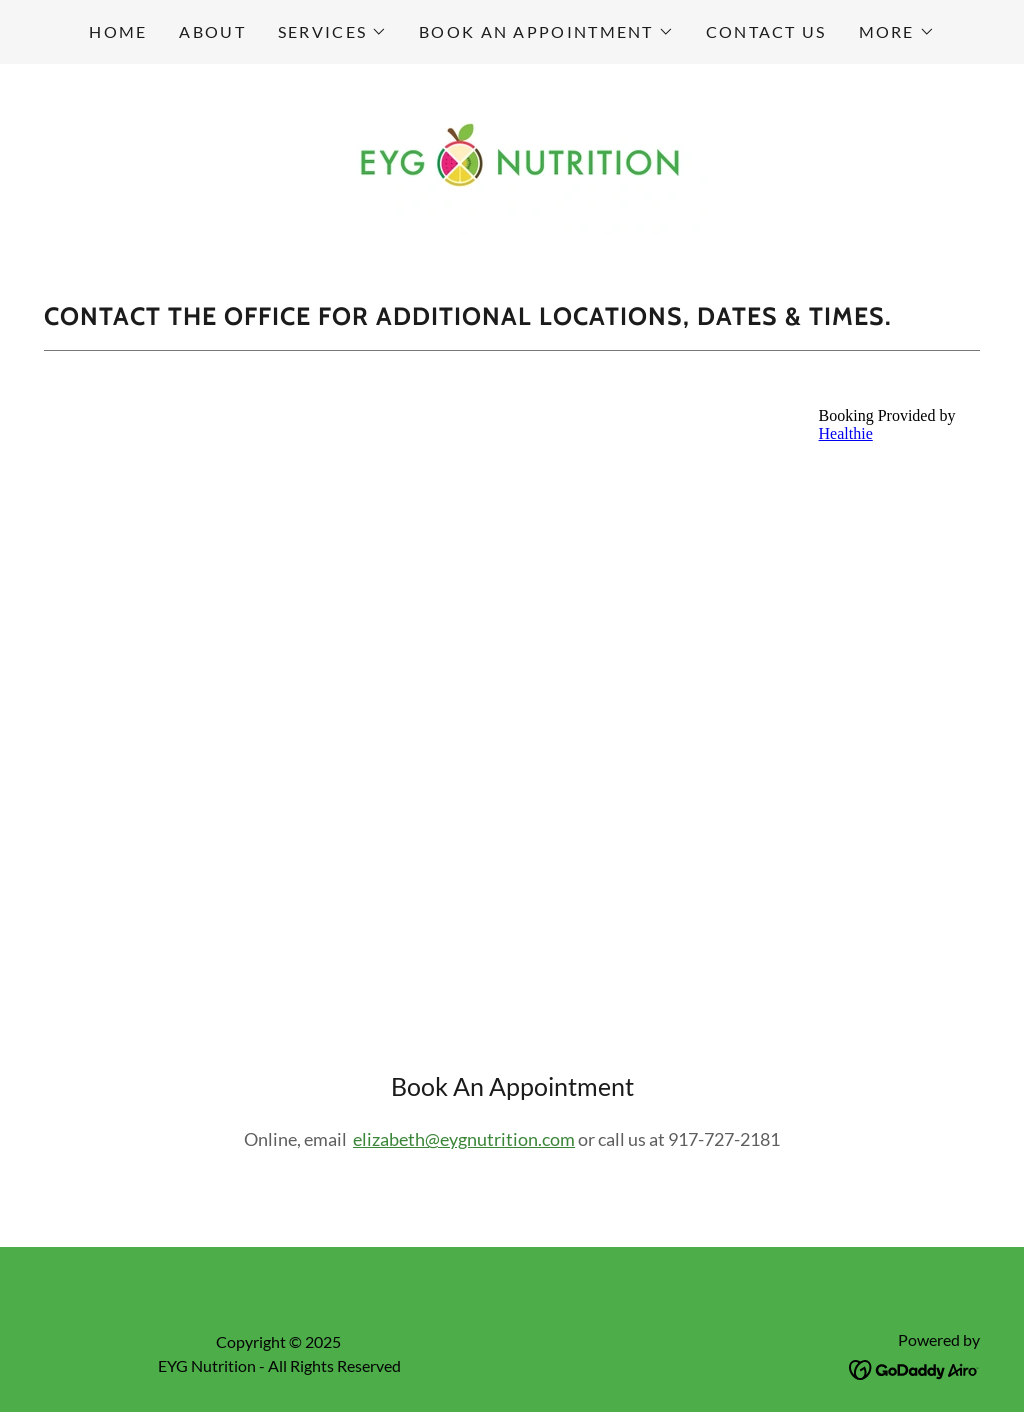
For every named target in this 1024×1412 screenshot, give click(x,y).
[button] (332, 32)
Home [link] (118, 31)
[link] (512, 159)
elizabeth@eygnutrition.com (464, 1139)
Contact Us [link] (766, 31)
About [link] (212, 31)
